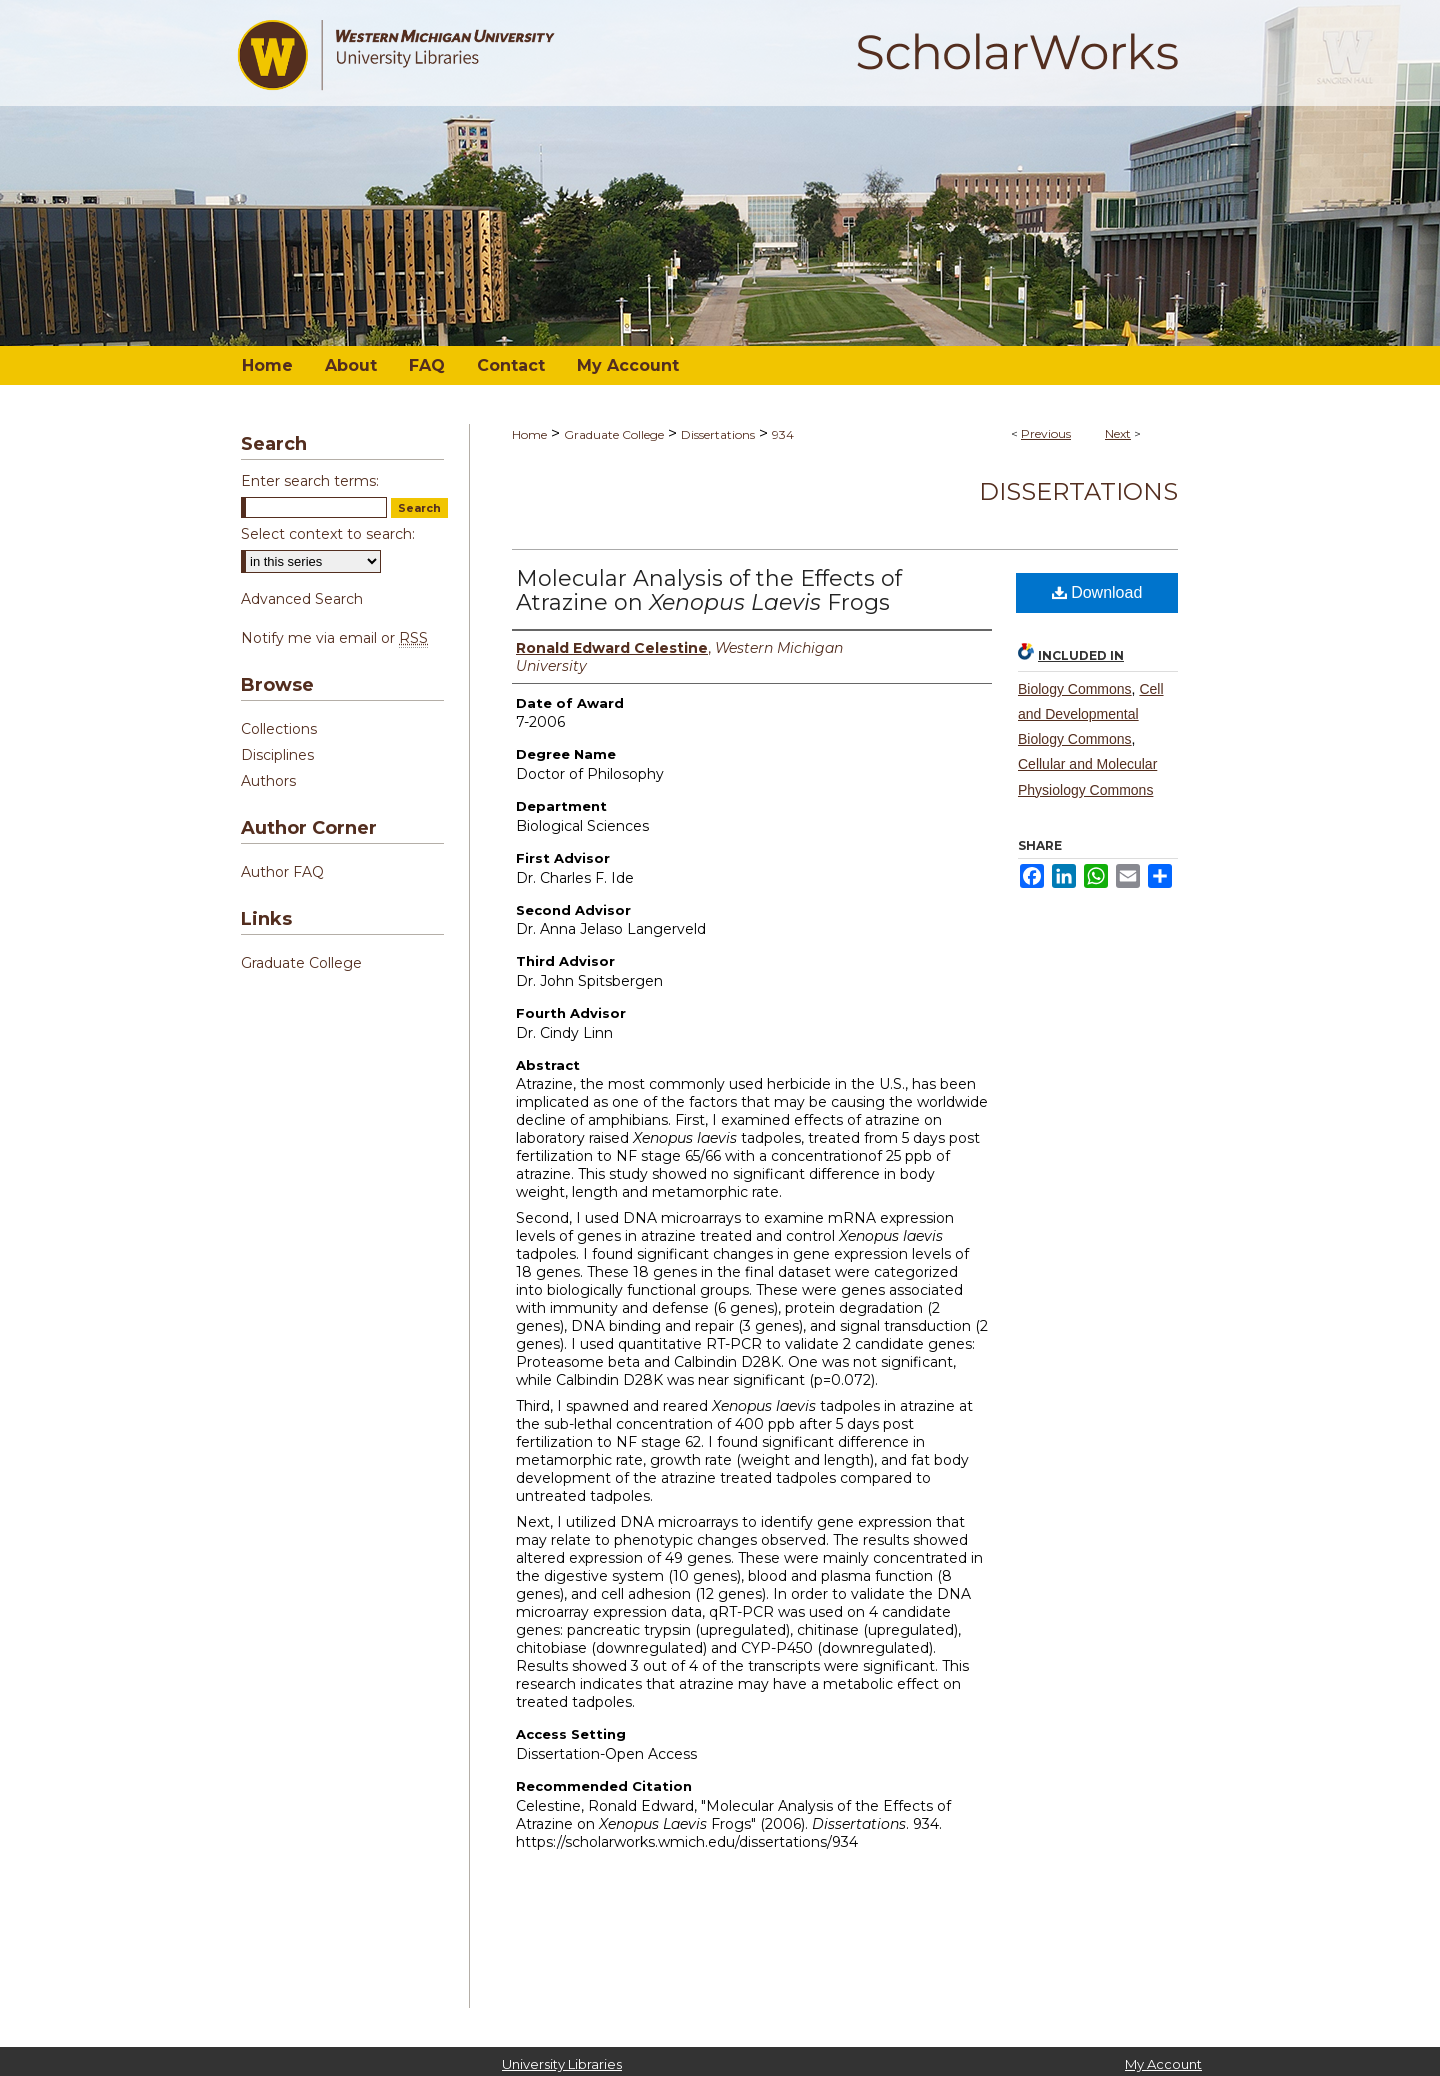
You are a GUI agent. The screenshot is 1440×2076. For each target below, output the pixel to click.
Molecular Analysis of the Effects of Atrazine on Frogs (709, 590)
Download (1097, 592)
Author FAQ (282, 872)
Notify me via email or (334, 638)
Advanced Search (302, 599)
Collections (279, 729)
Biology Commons (1075, 689)
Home (529, 434)
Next (1118, 433)
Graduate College (614, 434)
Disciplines (277, 755)
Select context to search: (328, 534)
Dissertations (718, 434)
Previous (1046, 433)
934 (783, 434)
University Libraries (562, 2064)
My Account (1163, 2064)
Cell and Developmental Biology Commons (1091, 714)
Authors (268, 781)
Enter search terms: (310, 481)
